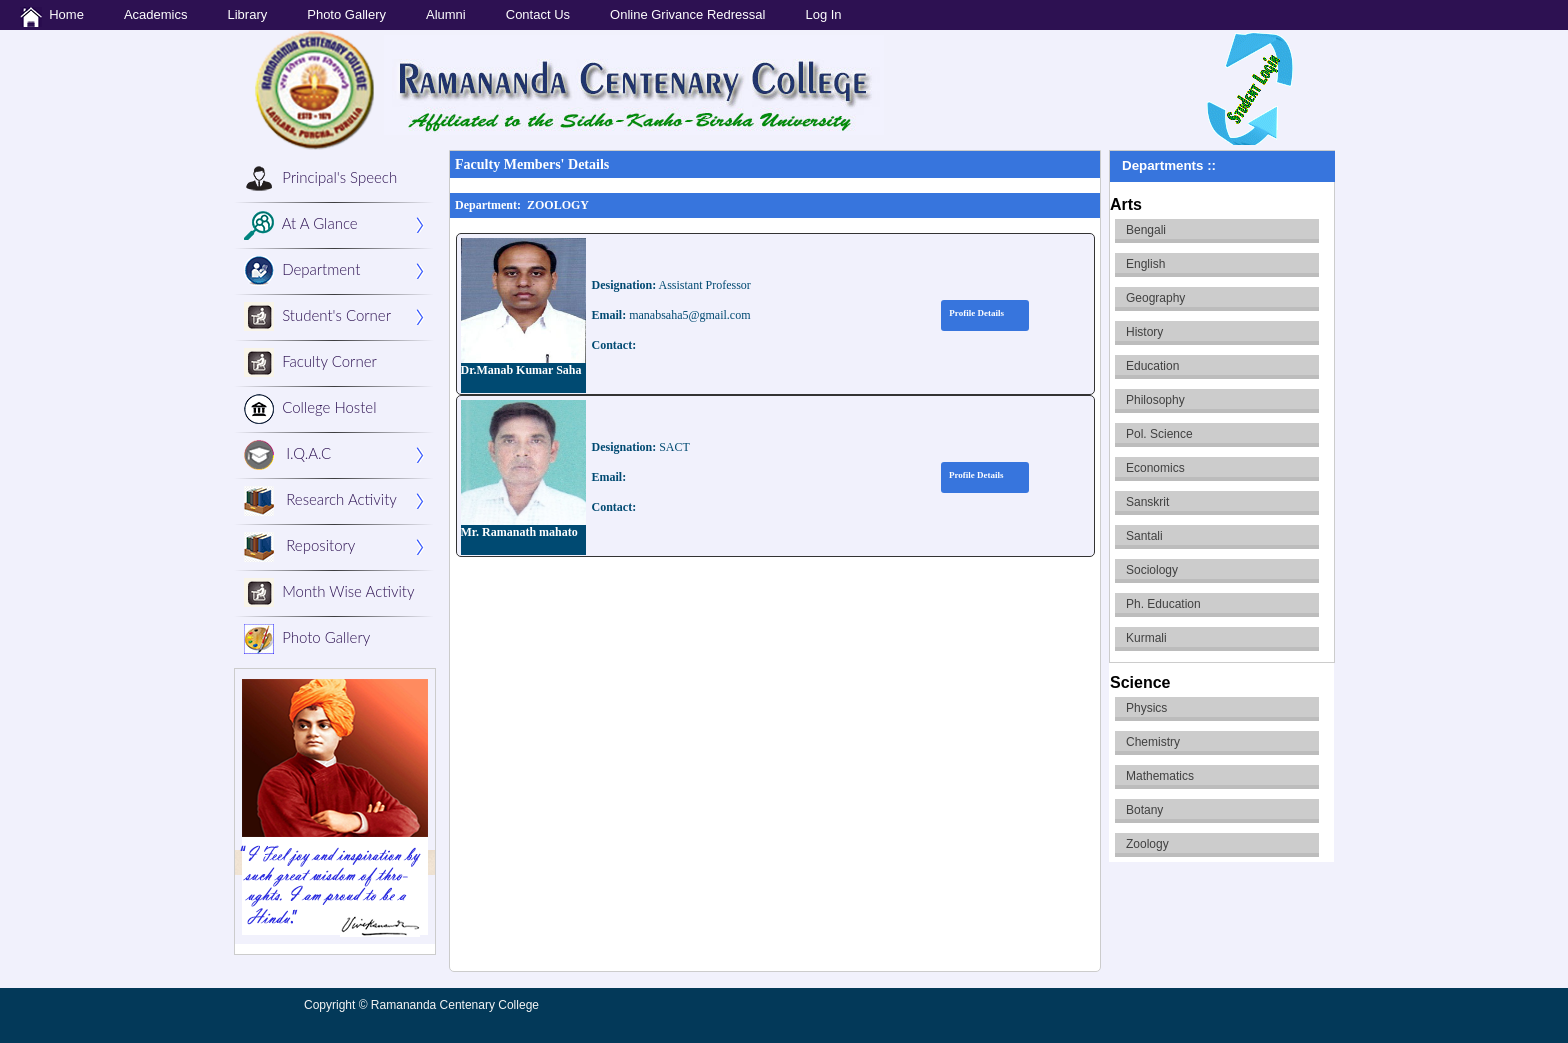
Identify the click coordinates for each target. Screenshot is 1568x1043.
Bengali (1146, 230)
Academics (156, 14)
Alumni (446, 14)
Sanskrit (1147, 502)
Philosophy (1155, 400)
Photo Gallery (346, 14)
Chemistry (1153, 742)
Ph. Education (1163, 604)
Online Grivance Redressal (687, 14)
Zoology (1147, 844)
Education (1152, 366)
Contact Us (538, 14)
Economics (1155, 468)
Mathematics (1160, 776)
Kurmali (1146, 638)
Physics (1146, 708)
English (1145, 264)
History (1144, 332)
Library (247, 14)
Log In (823, 14)
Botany (1144, 810)
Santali (1144, 536)
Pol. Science (1159, 434)
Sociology (1152, 570)
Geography (1155, 298)
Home (52, 17)
